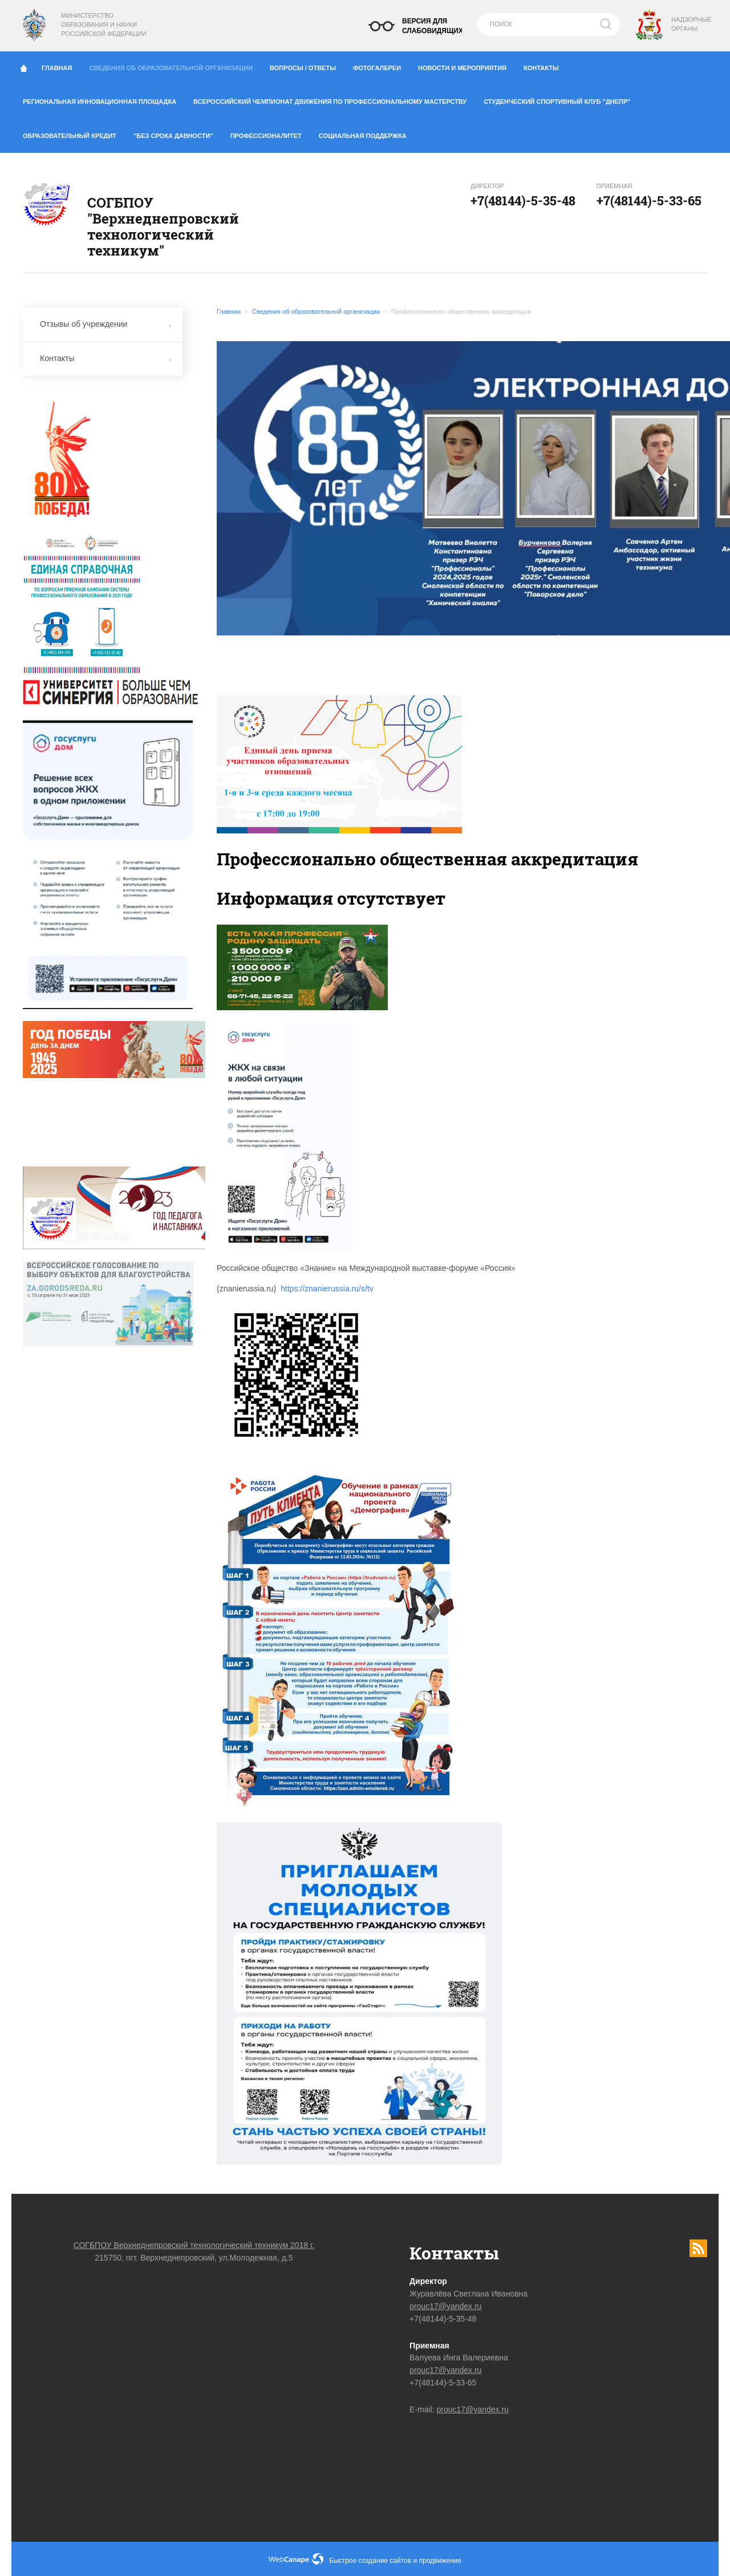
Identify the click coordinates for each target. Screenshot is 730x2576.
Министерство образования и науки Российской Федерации (103, 24)
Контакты (545, 65)
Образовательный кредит (74, 133)
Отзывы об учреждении (105, 324)
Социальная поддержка (363, 135)
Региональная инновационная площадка (104, 99)
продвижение (440, 2561)
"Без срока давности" (177, 133)
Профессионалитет (270, 133)
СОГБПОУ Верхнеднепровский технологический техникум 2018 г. (194, 2245)
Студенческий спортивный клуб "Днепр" (561, 99)
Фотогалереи (381, 65)
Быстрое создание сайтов (370, 2561)
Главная (61, 65)
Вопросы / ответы (307, 65)
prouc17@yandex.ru (445, 2306)
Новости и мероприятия (466, 65)
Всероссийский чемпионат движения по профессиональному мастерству (334, 99)
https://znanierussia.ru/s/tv (327, 1288)
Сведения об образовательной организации (174, 65)
